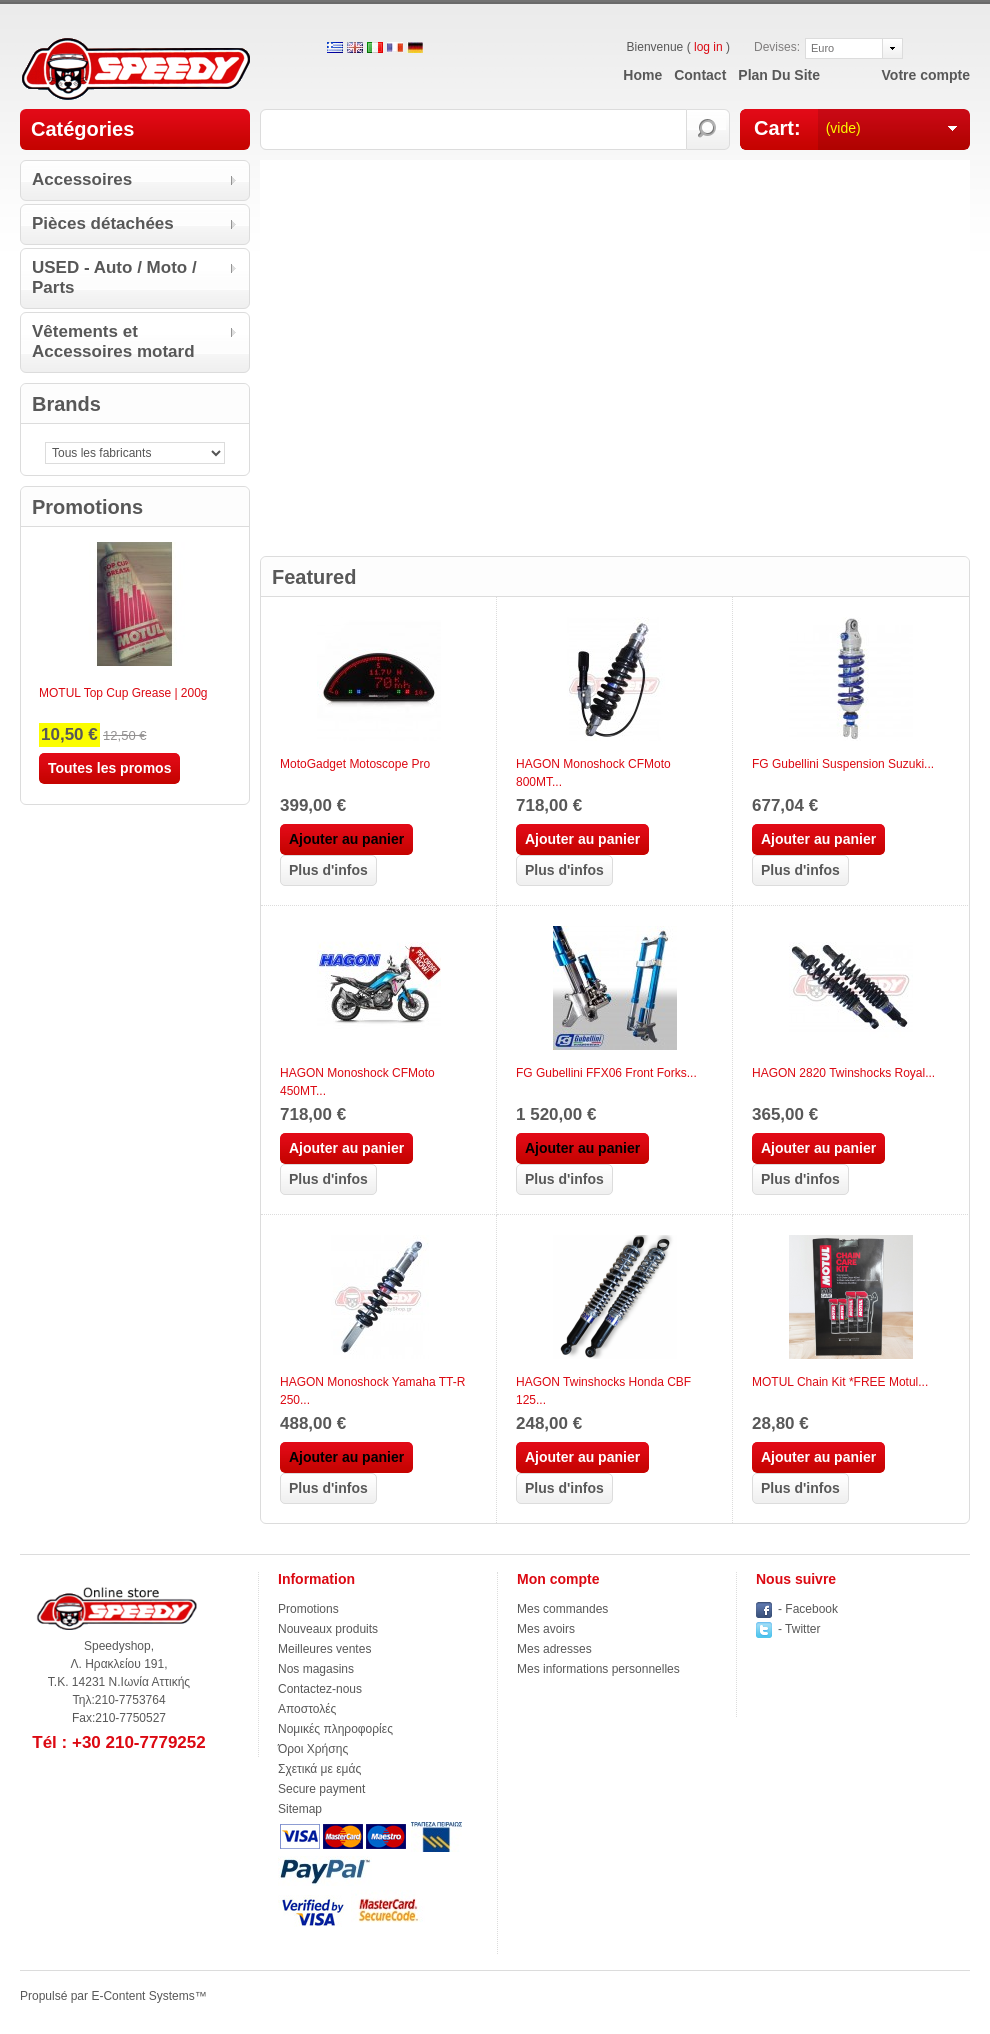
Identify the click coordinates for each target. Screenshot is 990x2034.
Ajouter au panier (582, 839)
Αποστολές (307, 1709)
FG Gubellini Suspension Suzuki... (843, 764)
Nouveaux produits (328, 1629)
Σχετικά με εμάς (319, 1769)
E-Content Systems (142, 1996)
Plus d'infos (328, 870)
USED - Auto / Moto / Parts (114, 277)
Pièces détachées (103, 223)
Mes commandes (562, 1609)
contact (700, 75)
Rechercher (708, 129)
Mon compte (558, 1579)
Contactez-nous (320, 1689)
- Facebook (808, 1609)
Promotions (87, 507)
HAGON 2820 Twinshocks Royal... (843, 1073)
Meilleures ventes (324, 1649)
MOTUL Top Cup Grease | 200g (123, 693)
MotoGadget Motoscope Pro (355, 764)
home (642, 75)
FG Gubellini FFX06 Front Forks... (606, 1073)
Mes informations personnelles (598, 1669)
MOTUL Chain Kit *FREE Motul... (840, 1382)
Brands (66, 404)
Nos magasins (316, 1669)
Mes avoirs (546, 1629)
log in (708, 47)
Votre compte (926, 75)
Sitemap (300, 1809)
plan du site (779, 75)
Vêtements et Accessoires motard (113, 341)
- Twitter (799, 1629)
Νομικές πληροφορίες (335, 1729)
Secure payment (321, 1789)
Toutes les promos (109, 768)
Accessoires (82, 179)
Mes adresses (554, 1649)
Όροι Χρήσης (313, 1749)
